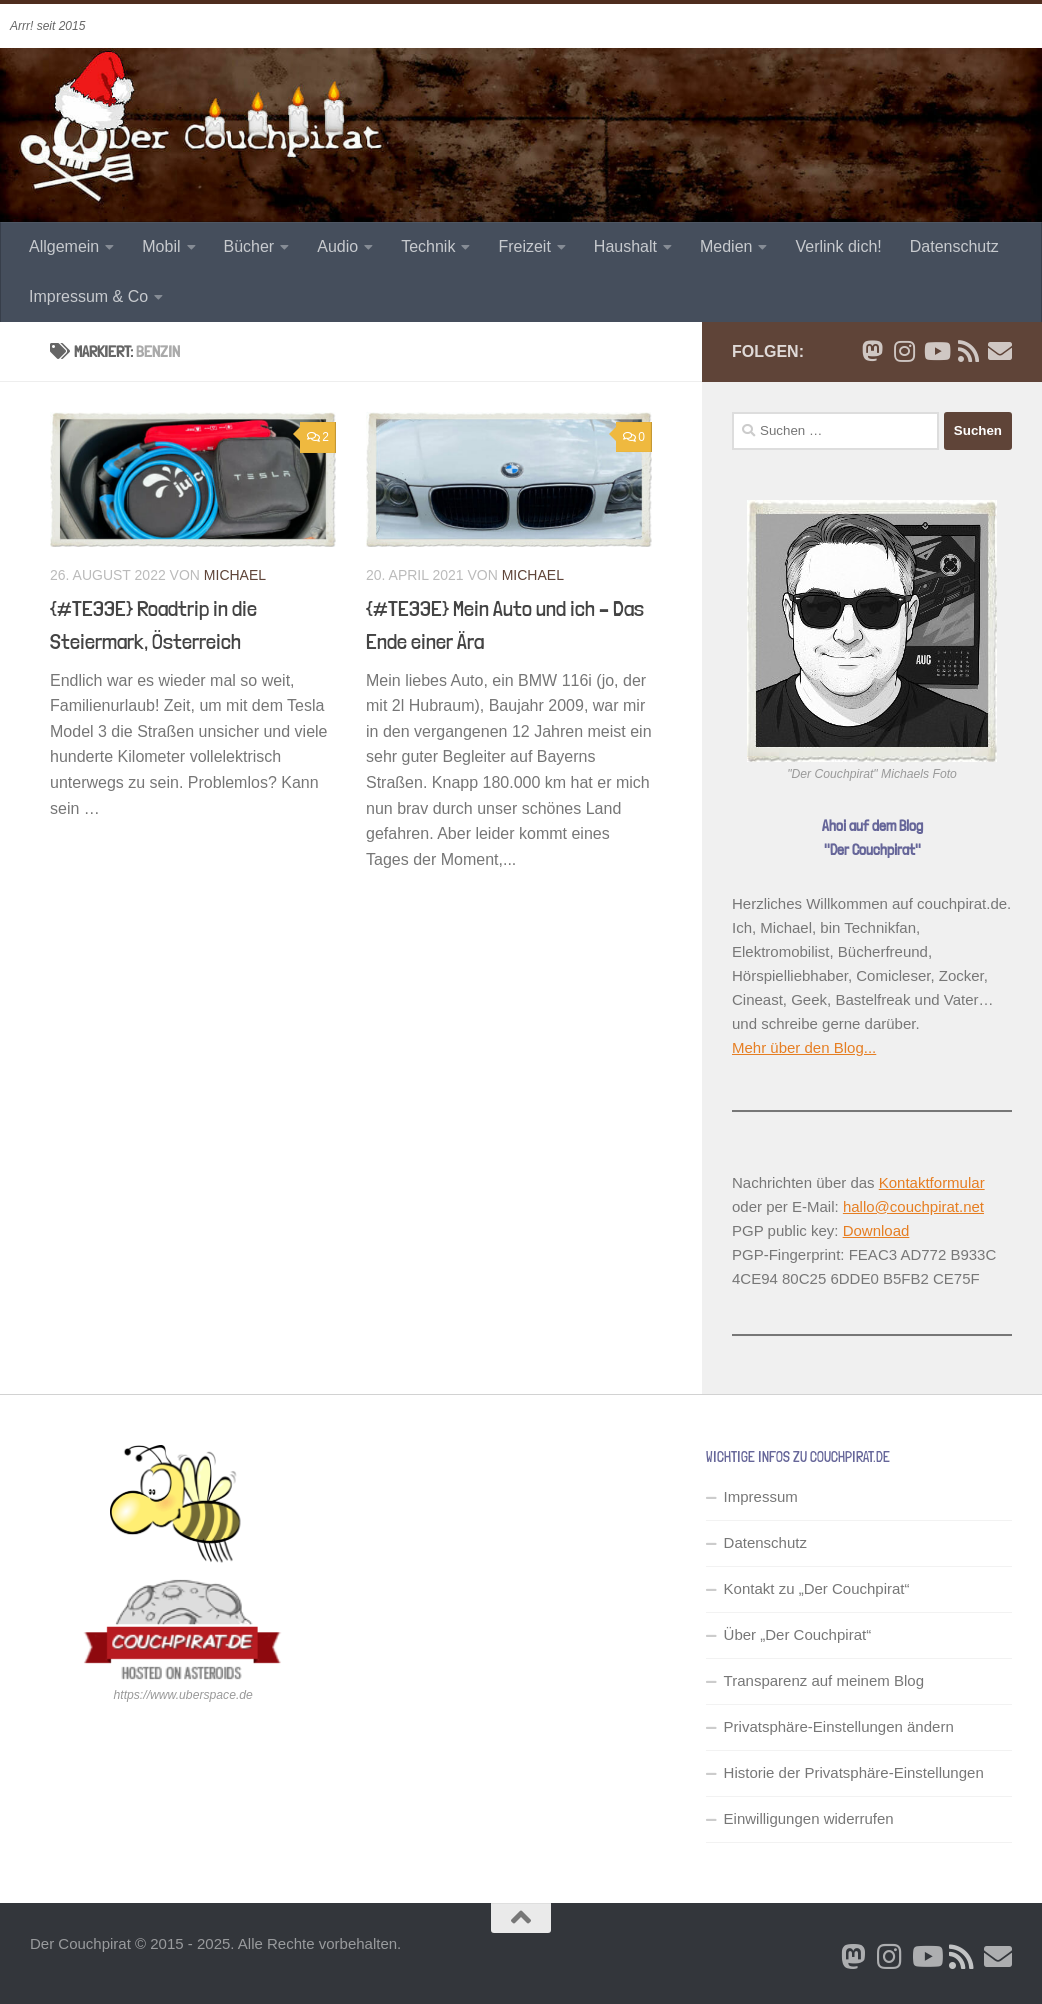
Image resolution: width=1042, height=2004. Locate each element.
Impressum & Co (88, 296)
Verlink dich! (838, 246)
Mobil (161, 246)
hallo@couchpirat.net (913, 1206)
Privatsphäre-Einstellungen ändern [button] (839, 1726)
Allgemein (64, 246)
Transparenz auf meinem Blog (824, 1680)
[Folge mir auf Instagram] (904, 351)
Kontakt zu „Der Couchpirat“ (817, 1588)
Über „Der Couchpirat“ (798, 1634)
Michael (235, 575)
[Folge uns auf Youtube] (936, 351)
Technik (428, 246)
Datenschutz (954, 246)
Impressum (761, 1496)
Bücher (249, 246)
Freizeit (524, 246)
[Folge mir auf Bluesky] (872, 351)
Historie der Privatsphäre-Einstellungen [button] (854, 1772)
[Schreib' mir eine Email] (1000, 351)
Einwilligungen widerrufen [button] (809, 1818)
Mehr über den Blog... (804, 1047)
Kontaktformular (932, 1182)
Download (876, 1230)
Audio (337, 246)
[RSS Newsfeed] (968, 351)
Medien (726, 246)
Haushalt (625, 246)
